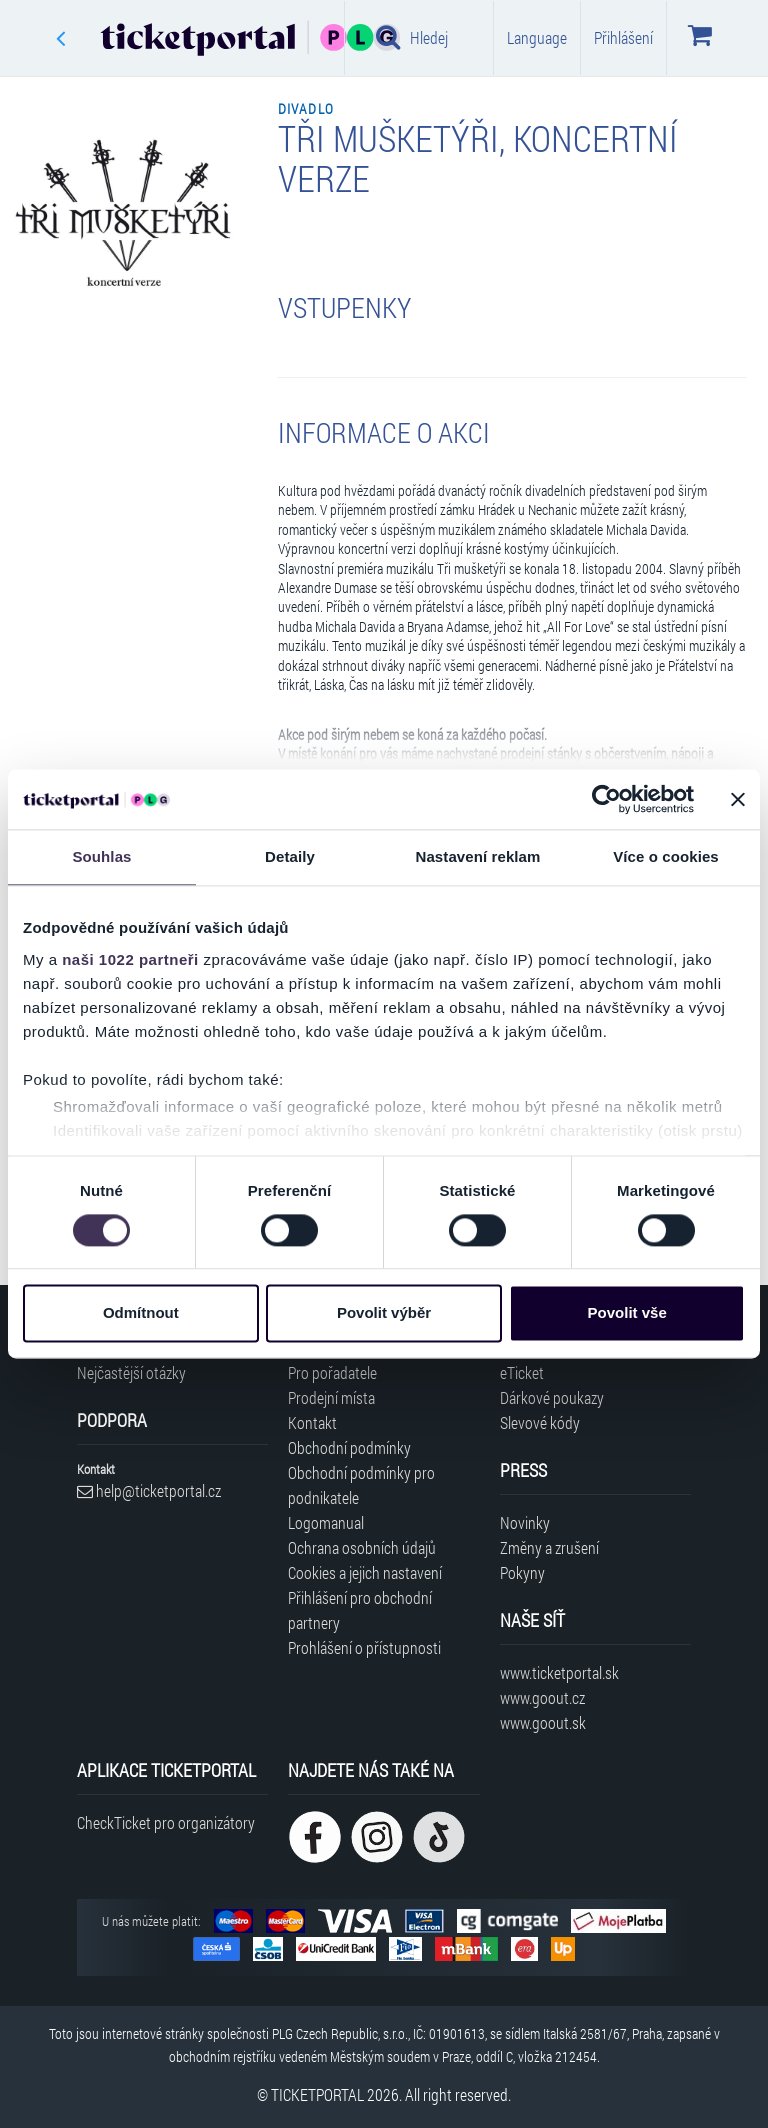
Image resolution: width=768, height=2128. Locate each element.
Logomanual (326, 1522)
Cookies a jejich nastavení (365, 1572)
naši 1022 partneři (130, 959)
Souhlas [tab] (101, 856)
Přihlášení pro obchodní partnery (360, 1610)
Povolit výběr (384, 1313)
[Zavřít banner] (738, 799)
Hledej (412, 37)
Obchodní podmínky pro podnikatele (361, 1485)
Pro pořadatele (332, 1372)
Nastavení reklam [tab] (477, 856)
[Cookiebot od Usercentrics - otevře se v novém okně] (606, 799)
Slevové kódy (540, 1422)
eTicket (522, 1372)
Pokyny (522, 1572)
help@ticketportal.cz (149, 1490)
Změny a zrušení (549, 1547)
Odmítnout (141, 1313)
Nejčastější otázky (131, 1372)
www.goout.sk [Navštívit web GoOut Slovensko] (543, 1722)
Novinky (525, 1522)
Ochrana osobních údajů (362, 1547)
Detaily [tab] (290, 856)
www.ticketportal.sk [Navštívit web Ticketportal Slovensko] (559, 1672)
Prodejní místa (331, 1397)
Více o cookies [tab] (666, 856)
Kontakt (312, 1422)
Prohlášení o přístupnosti (364, 1647)
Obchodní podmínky (349, 1447)
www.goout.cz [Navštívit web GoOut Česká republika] (542, 1697)
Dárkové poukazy (552, 1397)
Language (537, 37)
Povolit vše (627, 1313)
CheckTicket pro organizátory (166, 1822)
